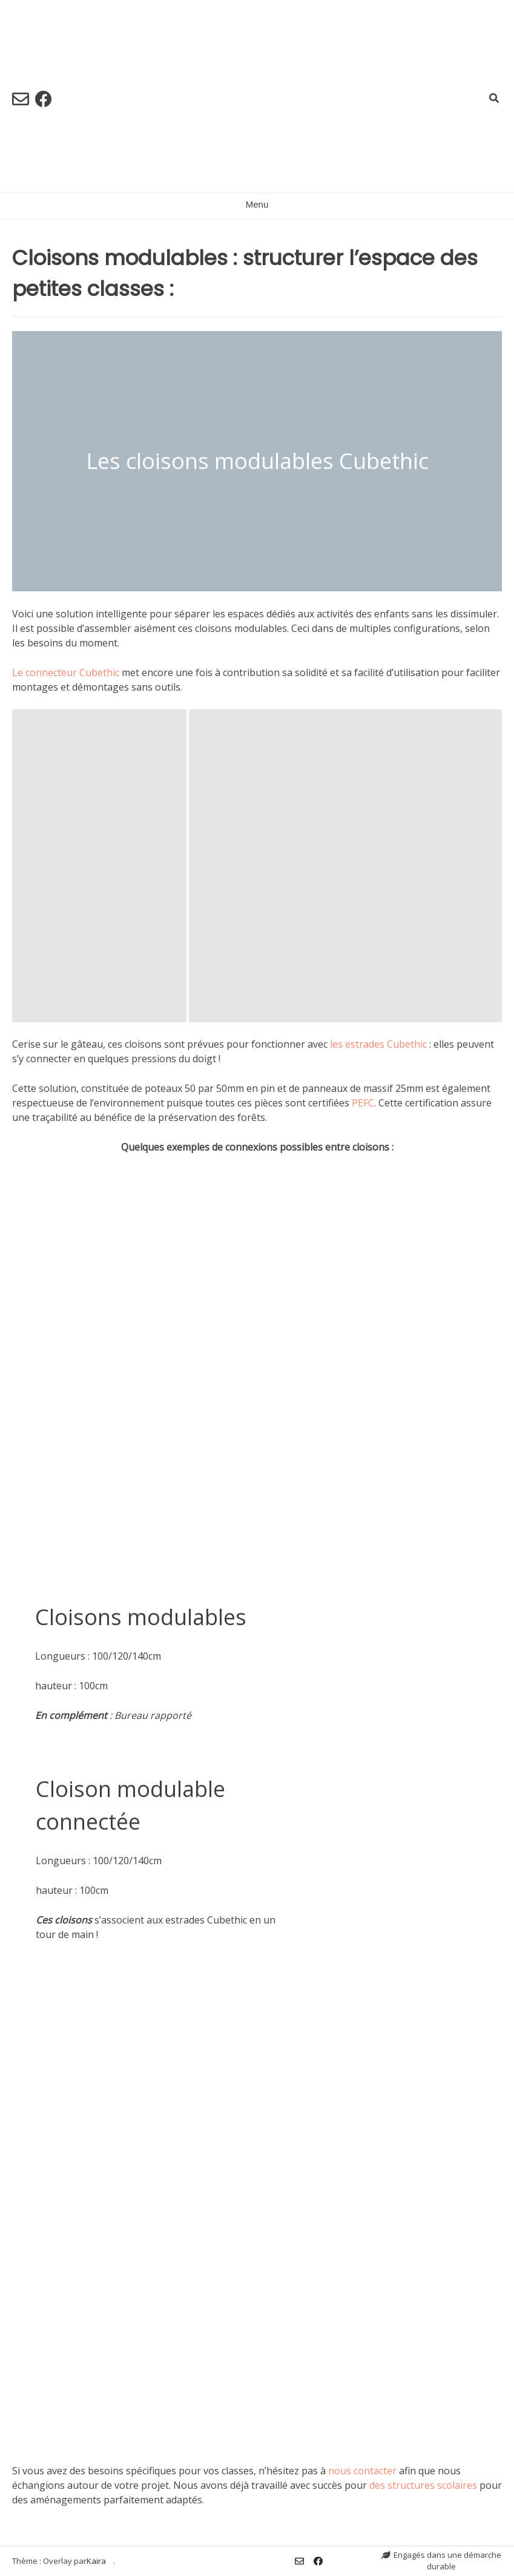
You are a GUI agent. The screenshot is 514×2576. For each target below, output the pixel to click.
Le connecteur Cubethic (65, 672)
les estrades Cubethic (378, 1044)
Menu (257, 204)
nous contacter (362, 2470)
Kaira (96, 2560)
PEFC (363, 1102)
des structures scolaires (423, 2485)
